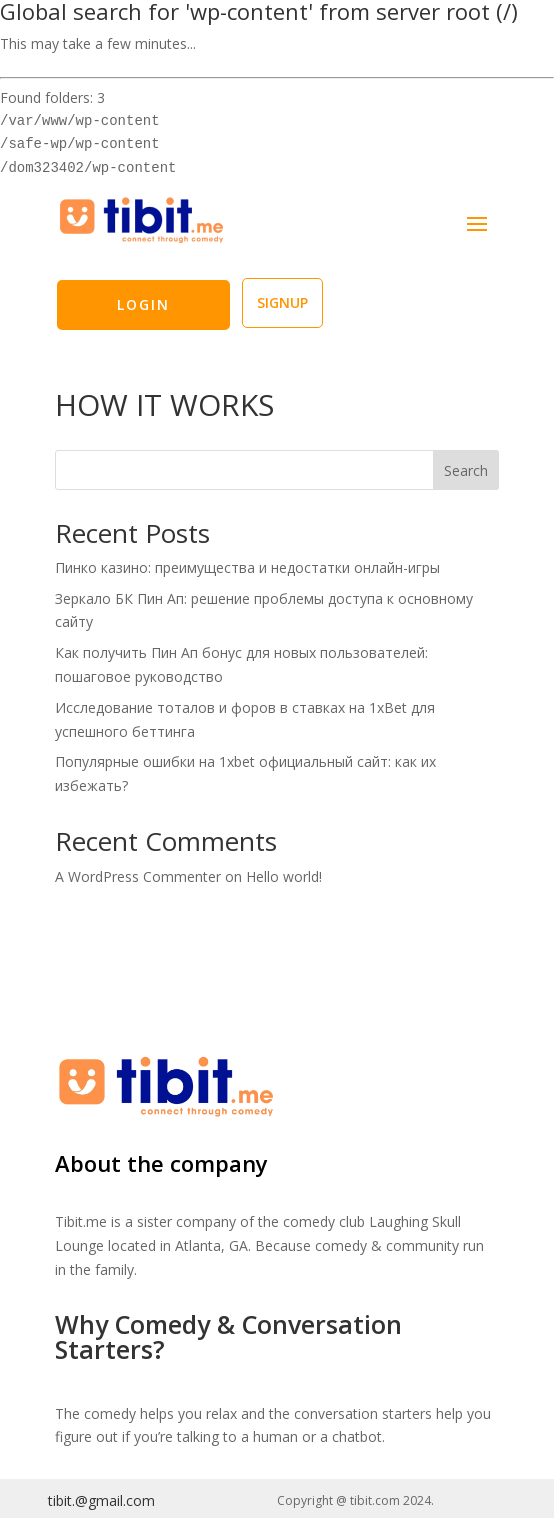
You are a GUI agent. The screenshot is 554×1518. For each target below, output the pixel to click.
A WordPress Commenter (138, 876)
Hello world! (284, 876)
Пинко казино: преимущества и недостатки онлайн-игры (247, 567)
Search (466, 470)
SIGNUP (282, 302)
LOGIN (143, 304)
